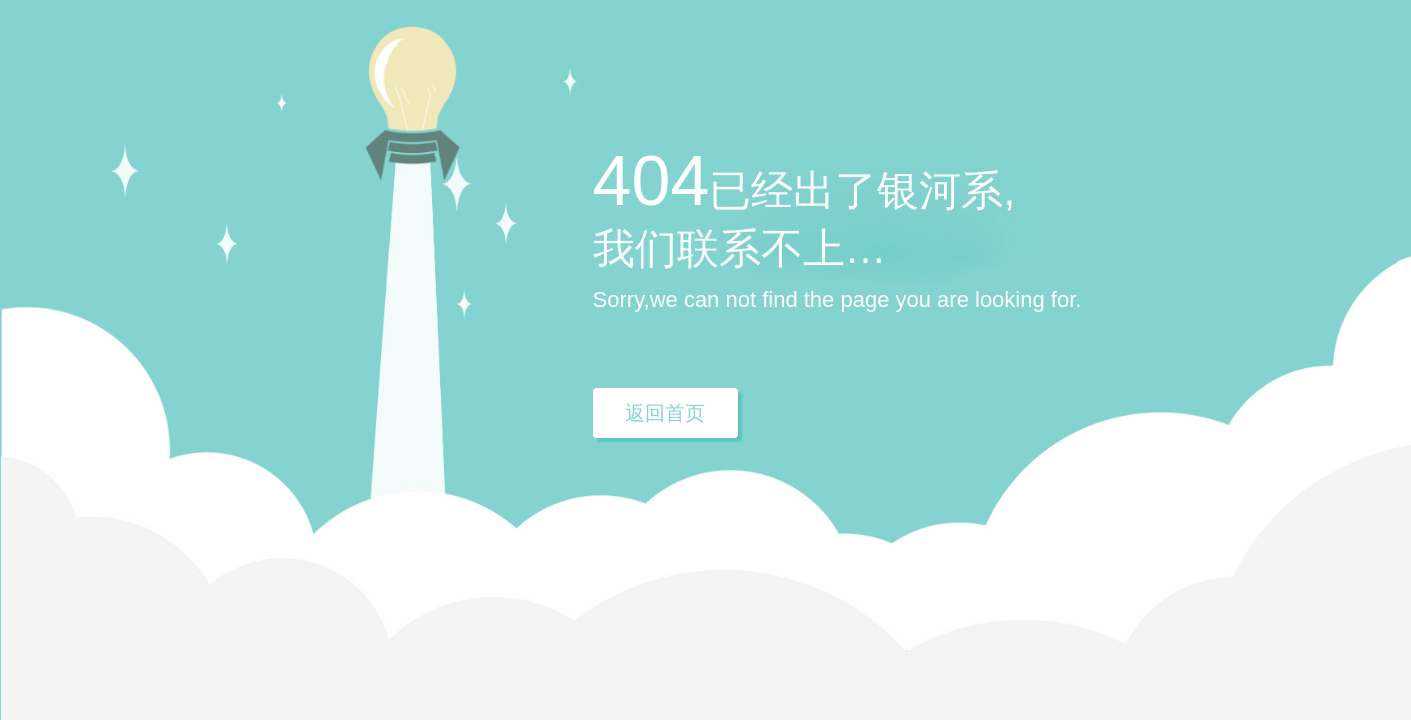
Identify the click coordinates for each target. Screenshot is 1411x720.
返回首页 (665, 413)
